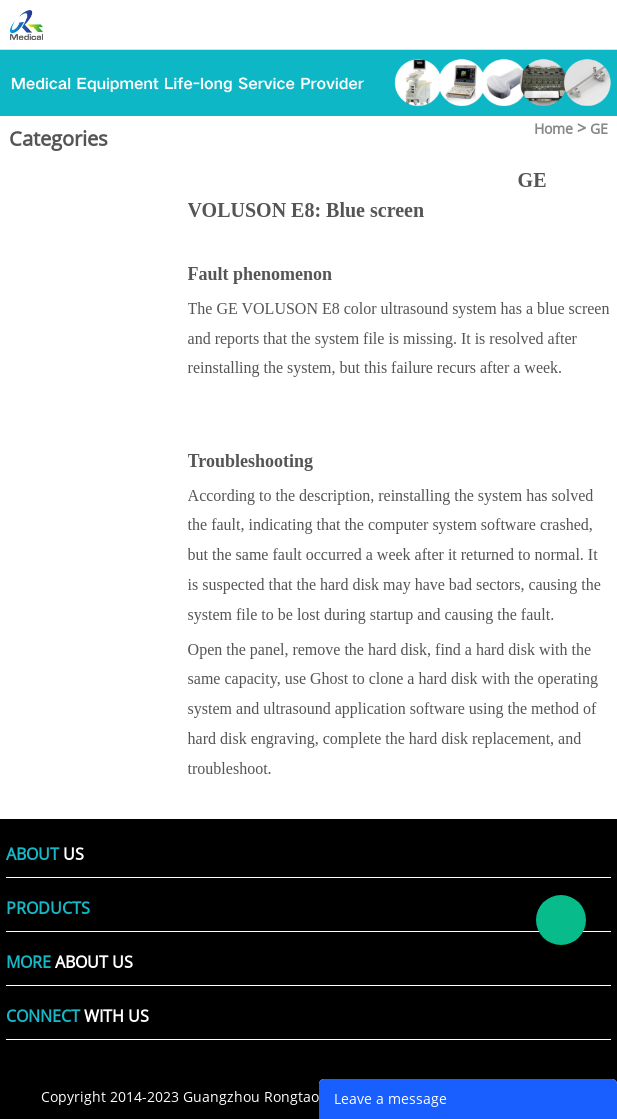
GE (599, 128)
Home (553, 128)
